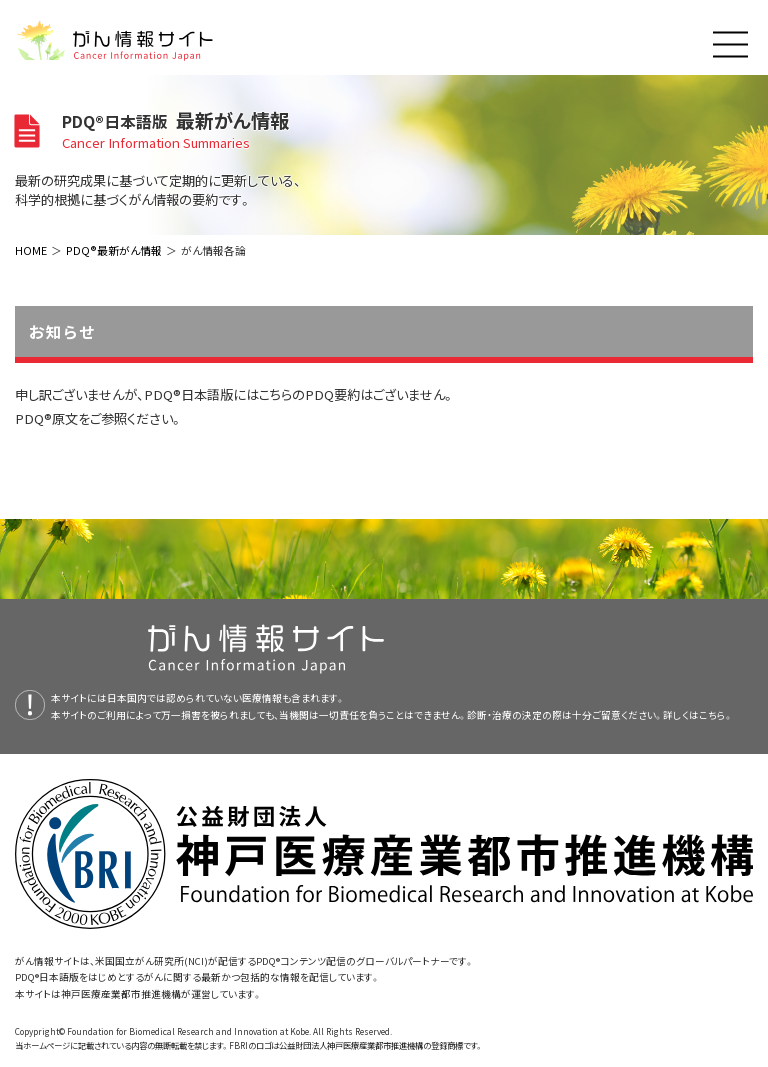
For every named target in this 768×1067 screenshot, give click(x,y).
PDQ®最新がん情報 (114, 250)
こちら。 (716, 715)
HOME (31, 250)
